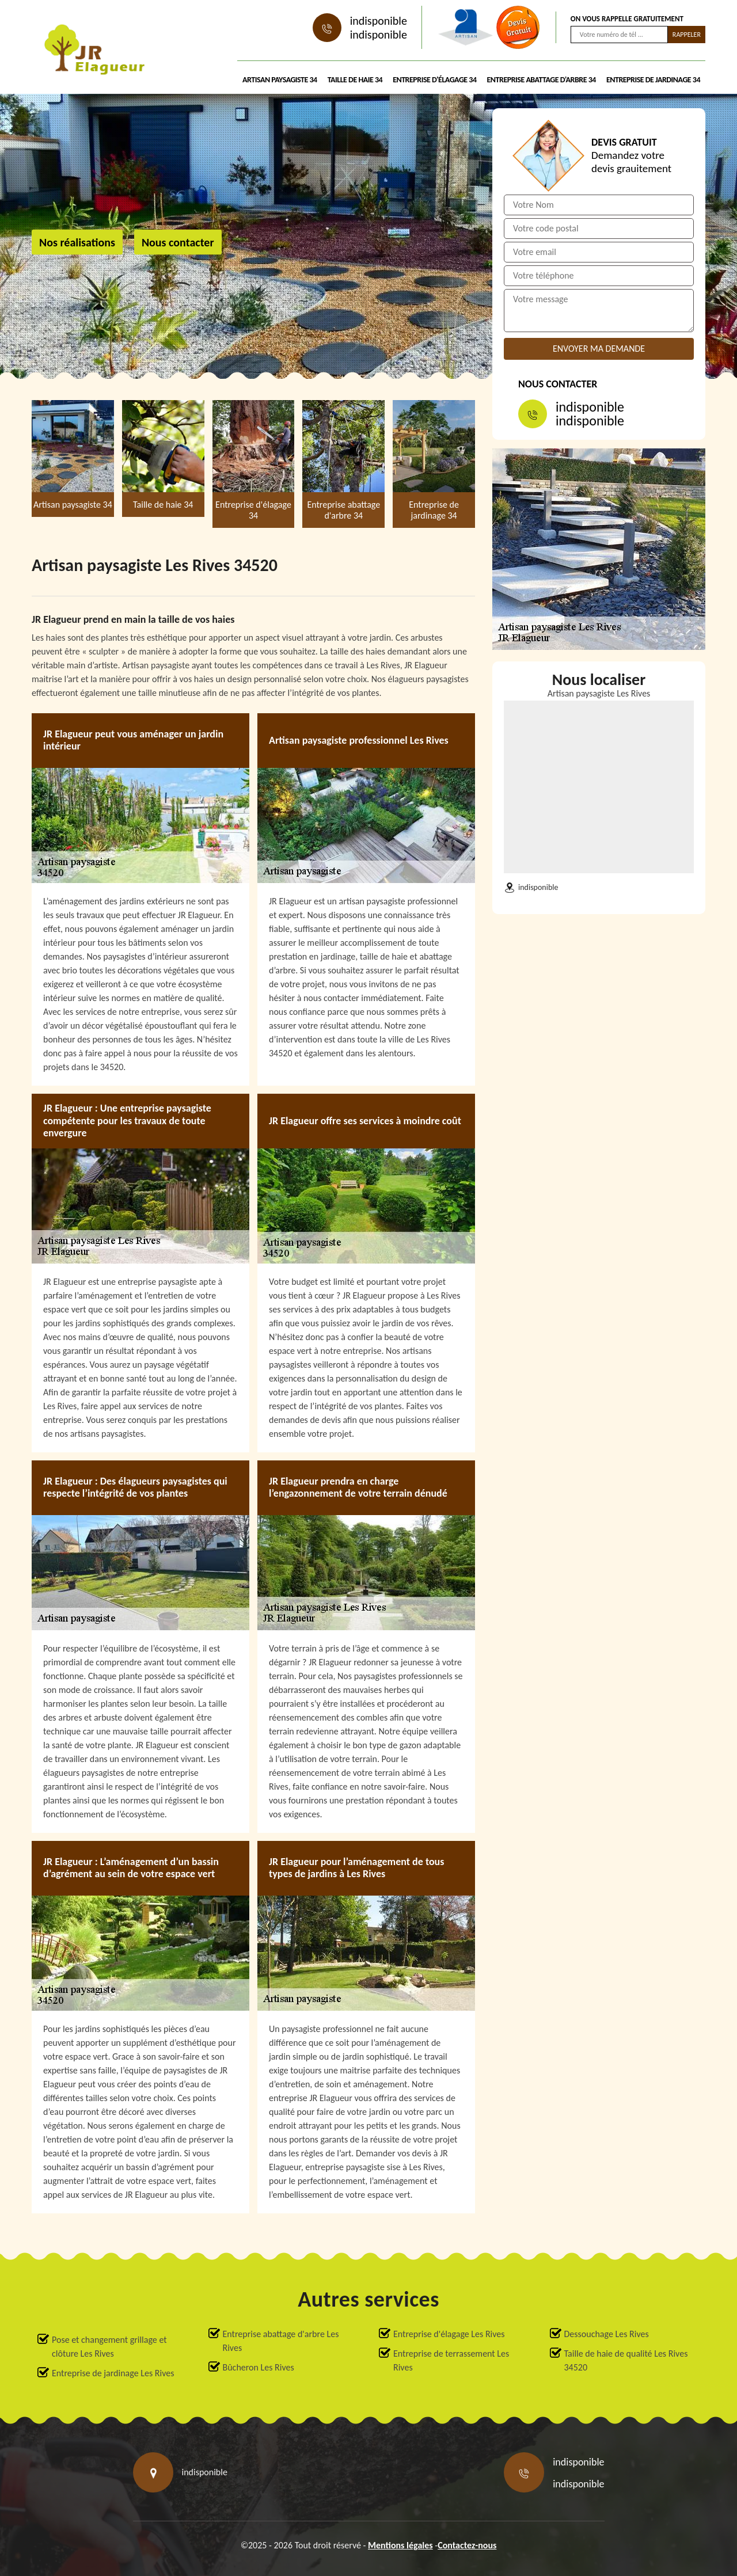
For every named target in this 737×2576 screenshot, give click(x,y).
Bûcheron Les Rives (258, 2367)
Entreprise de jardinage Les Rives (113, 2373)
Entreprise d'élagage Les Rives (449, 2333)
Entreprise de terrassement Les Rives (451, 2360)
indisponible (378, 21)
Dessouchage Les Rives (606, 2333)
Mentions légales (400, 2545)
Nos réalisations (77, 242)
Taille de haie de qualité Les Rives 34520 (626, 2360)
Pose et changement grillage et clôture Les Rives (109, 2346)
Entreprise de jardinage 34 (653, 80)
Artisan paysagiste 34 (279, 80)
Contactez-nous (467, 2545)
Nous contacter (178, 242)
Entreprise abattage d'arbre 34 (541, 80)
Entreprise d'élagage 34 (434, 80)
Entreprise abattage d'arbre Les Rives (281, 2340)
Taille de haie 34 (355, 80)
